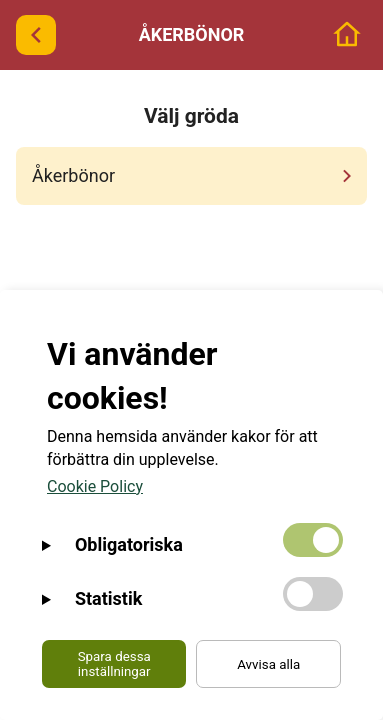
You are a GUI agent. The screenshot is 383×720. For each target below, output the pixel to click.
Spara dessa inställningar (114, 664)
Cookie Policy (95, 486)
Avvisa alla (268, 664)
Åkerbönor (195, 176)
